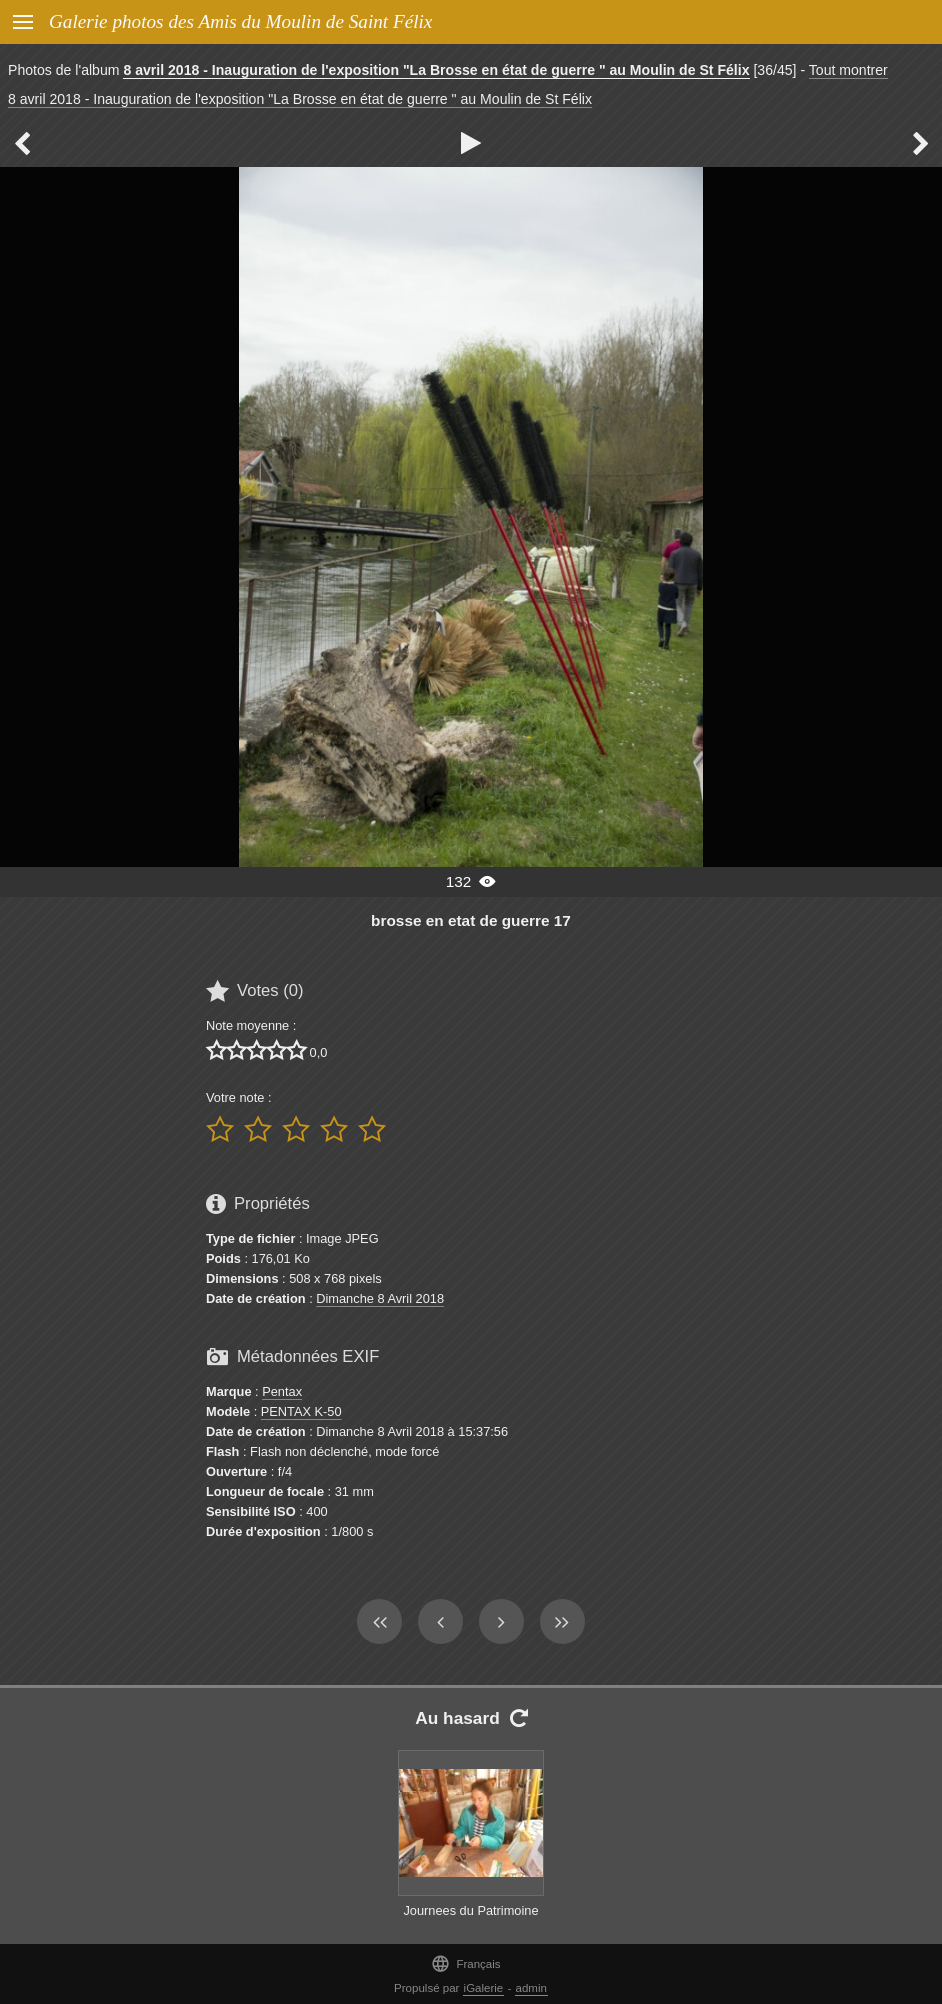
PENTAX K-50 (301, 1411)
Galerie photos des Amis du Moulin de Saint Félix (240, 21)
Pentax (282, 1391)
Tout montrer (848, 70)
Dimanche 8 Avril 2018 (380, 1298)
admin (531, 1988)
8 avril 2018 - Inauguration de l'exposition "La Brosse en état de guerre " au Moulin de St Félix (436, 70)
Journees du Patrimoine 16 (470, 1920)
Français (465, 1963)
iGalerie (484, 1988)
